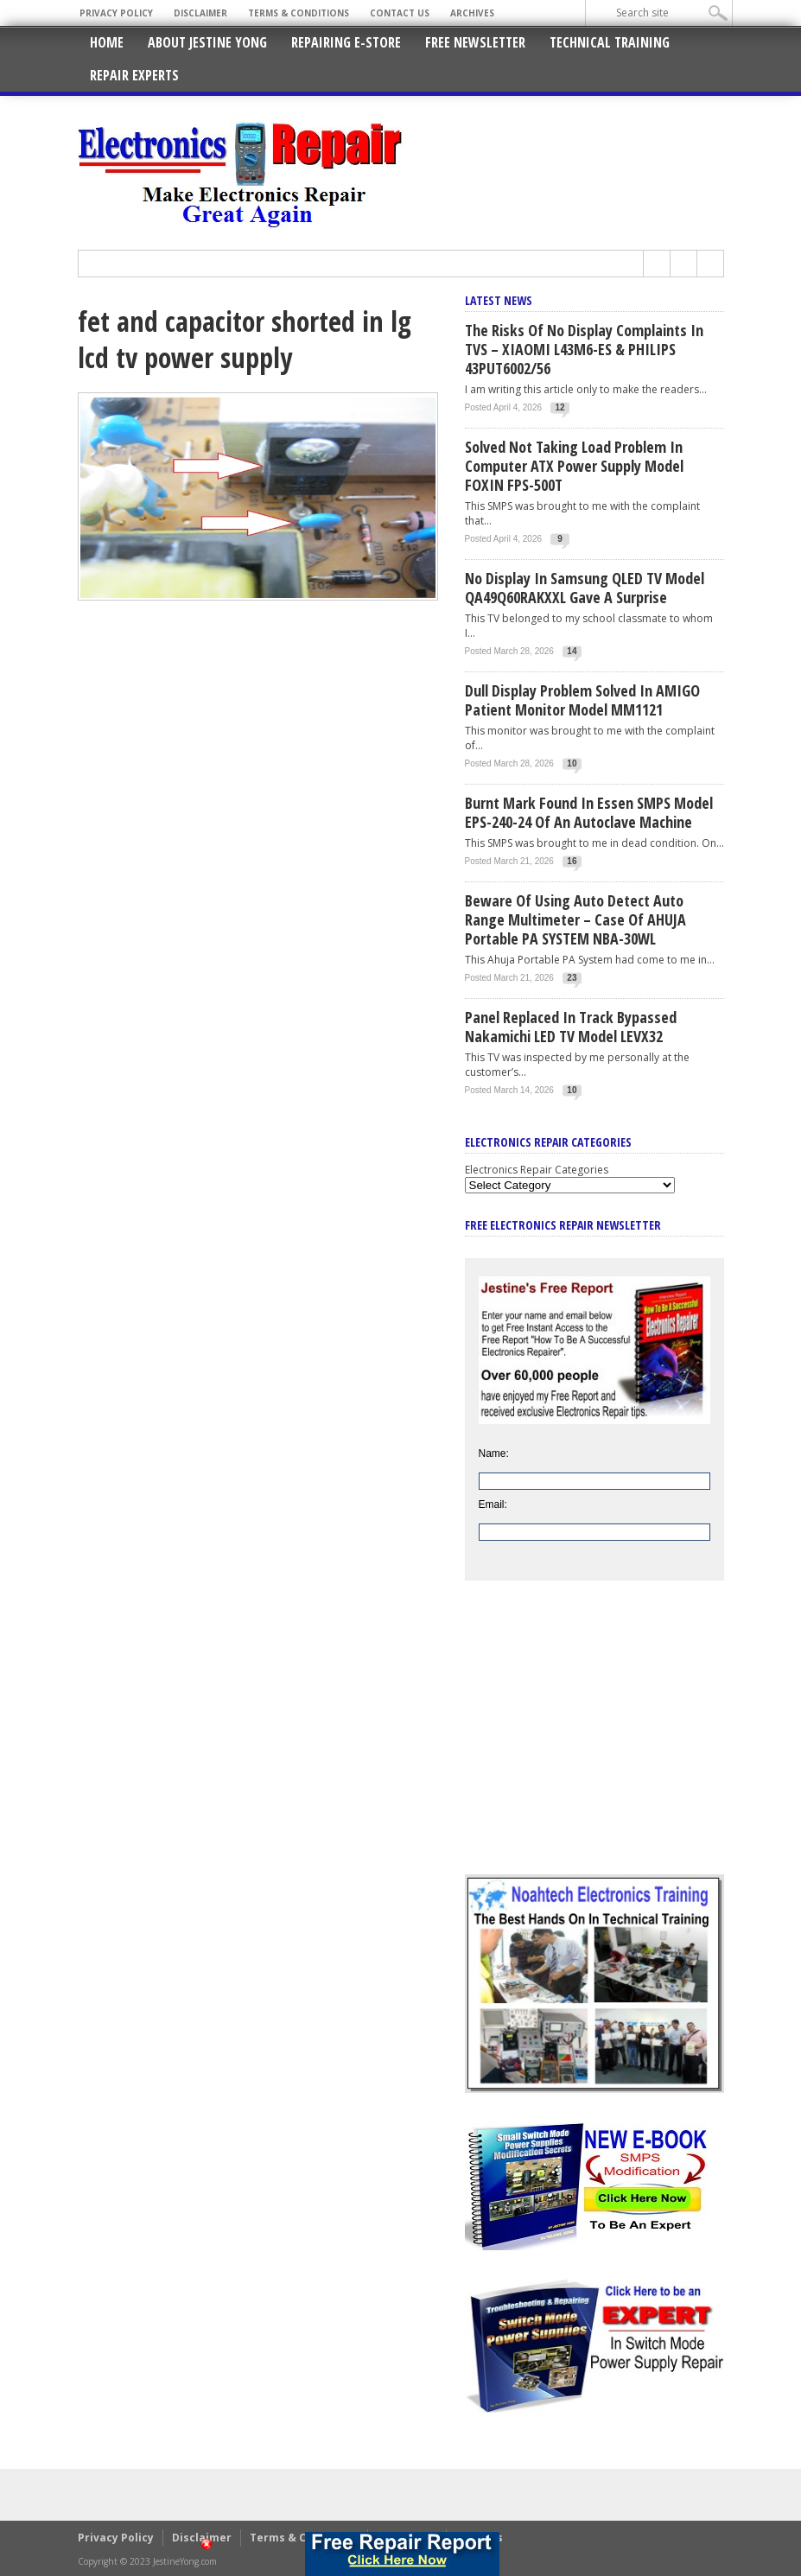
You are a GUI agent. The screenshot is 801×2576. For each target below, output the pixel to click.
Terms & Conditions (298, 13)
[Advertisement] (594, 1740)
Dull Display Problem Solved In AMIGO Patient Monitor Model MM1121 (582, 700)
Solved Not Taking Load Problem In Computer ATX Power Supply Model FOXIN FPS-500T (574, 465)
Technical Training (610, 42)
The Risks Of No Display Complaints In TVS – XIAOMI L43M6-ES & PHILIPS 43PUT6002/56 (584, 349)
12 (559, 407)
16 (571, 861)
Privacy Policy (116, 13)
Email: (493, 1504)
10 (571, 763)
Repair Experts (134, 75)
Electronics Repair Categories (536, 1169)
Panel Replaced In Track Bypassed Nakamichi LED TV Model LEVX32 (571, 1027)
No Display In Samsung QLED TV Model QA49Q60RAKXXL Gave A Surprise (584, 588)
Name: (494, 1453)
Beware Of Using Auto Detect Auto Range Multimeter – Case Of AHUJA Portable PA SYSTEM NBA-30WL (575, 919)
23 (571, 978)
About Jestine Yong (207, 42)
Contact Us (399, 13)
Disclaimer (200, 13)
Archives (472, 13)
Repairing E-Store (346, 42)
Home (107, 42)
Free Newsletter (475, 42)
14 (571, 651)
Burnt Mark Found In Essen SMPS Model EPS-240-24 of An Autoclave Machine (589, 812)
